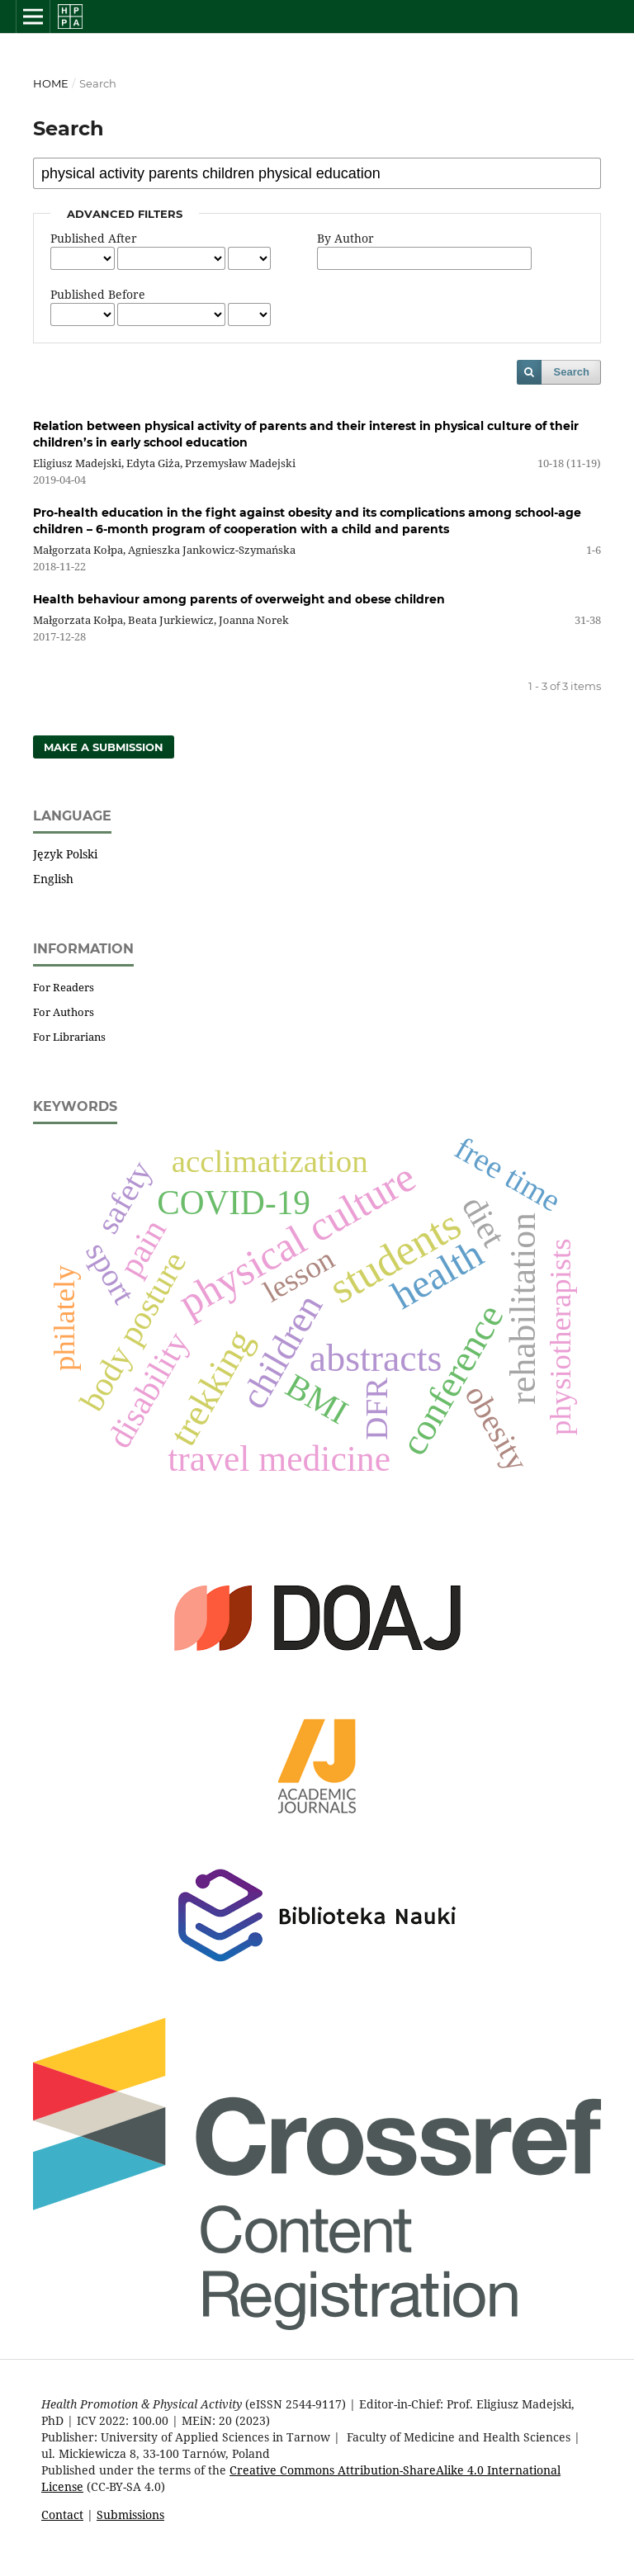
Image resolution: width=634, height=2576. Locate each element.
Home (51, 83)
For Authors (63, 1011)
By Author (345, 238)
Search (571, 372)
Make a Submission (103, 747)
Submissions (130, 2514)
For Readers (63, 987)
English (53, 878)
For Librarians (69, 1036)
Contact (62, 2514)
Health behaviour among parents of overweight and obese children (239, 599)
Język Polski (65, 854)
